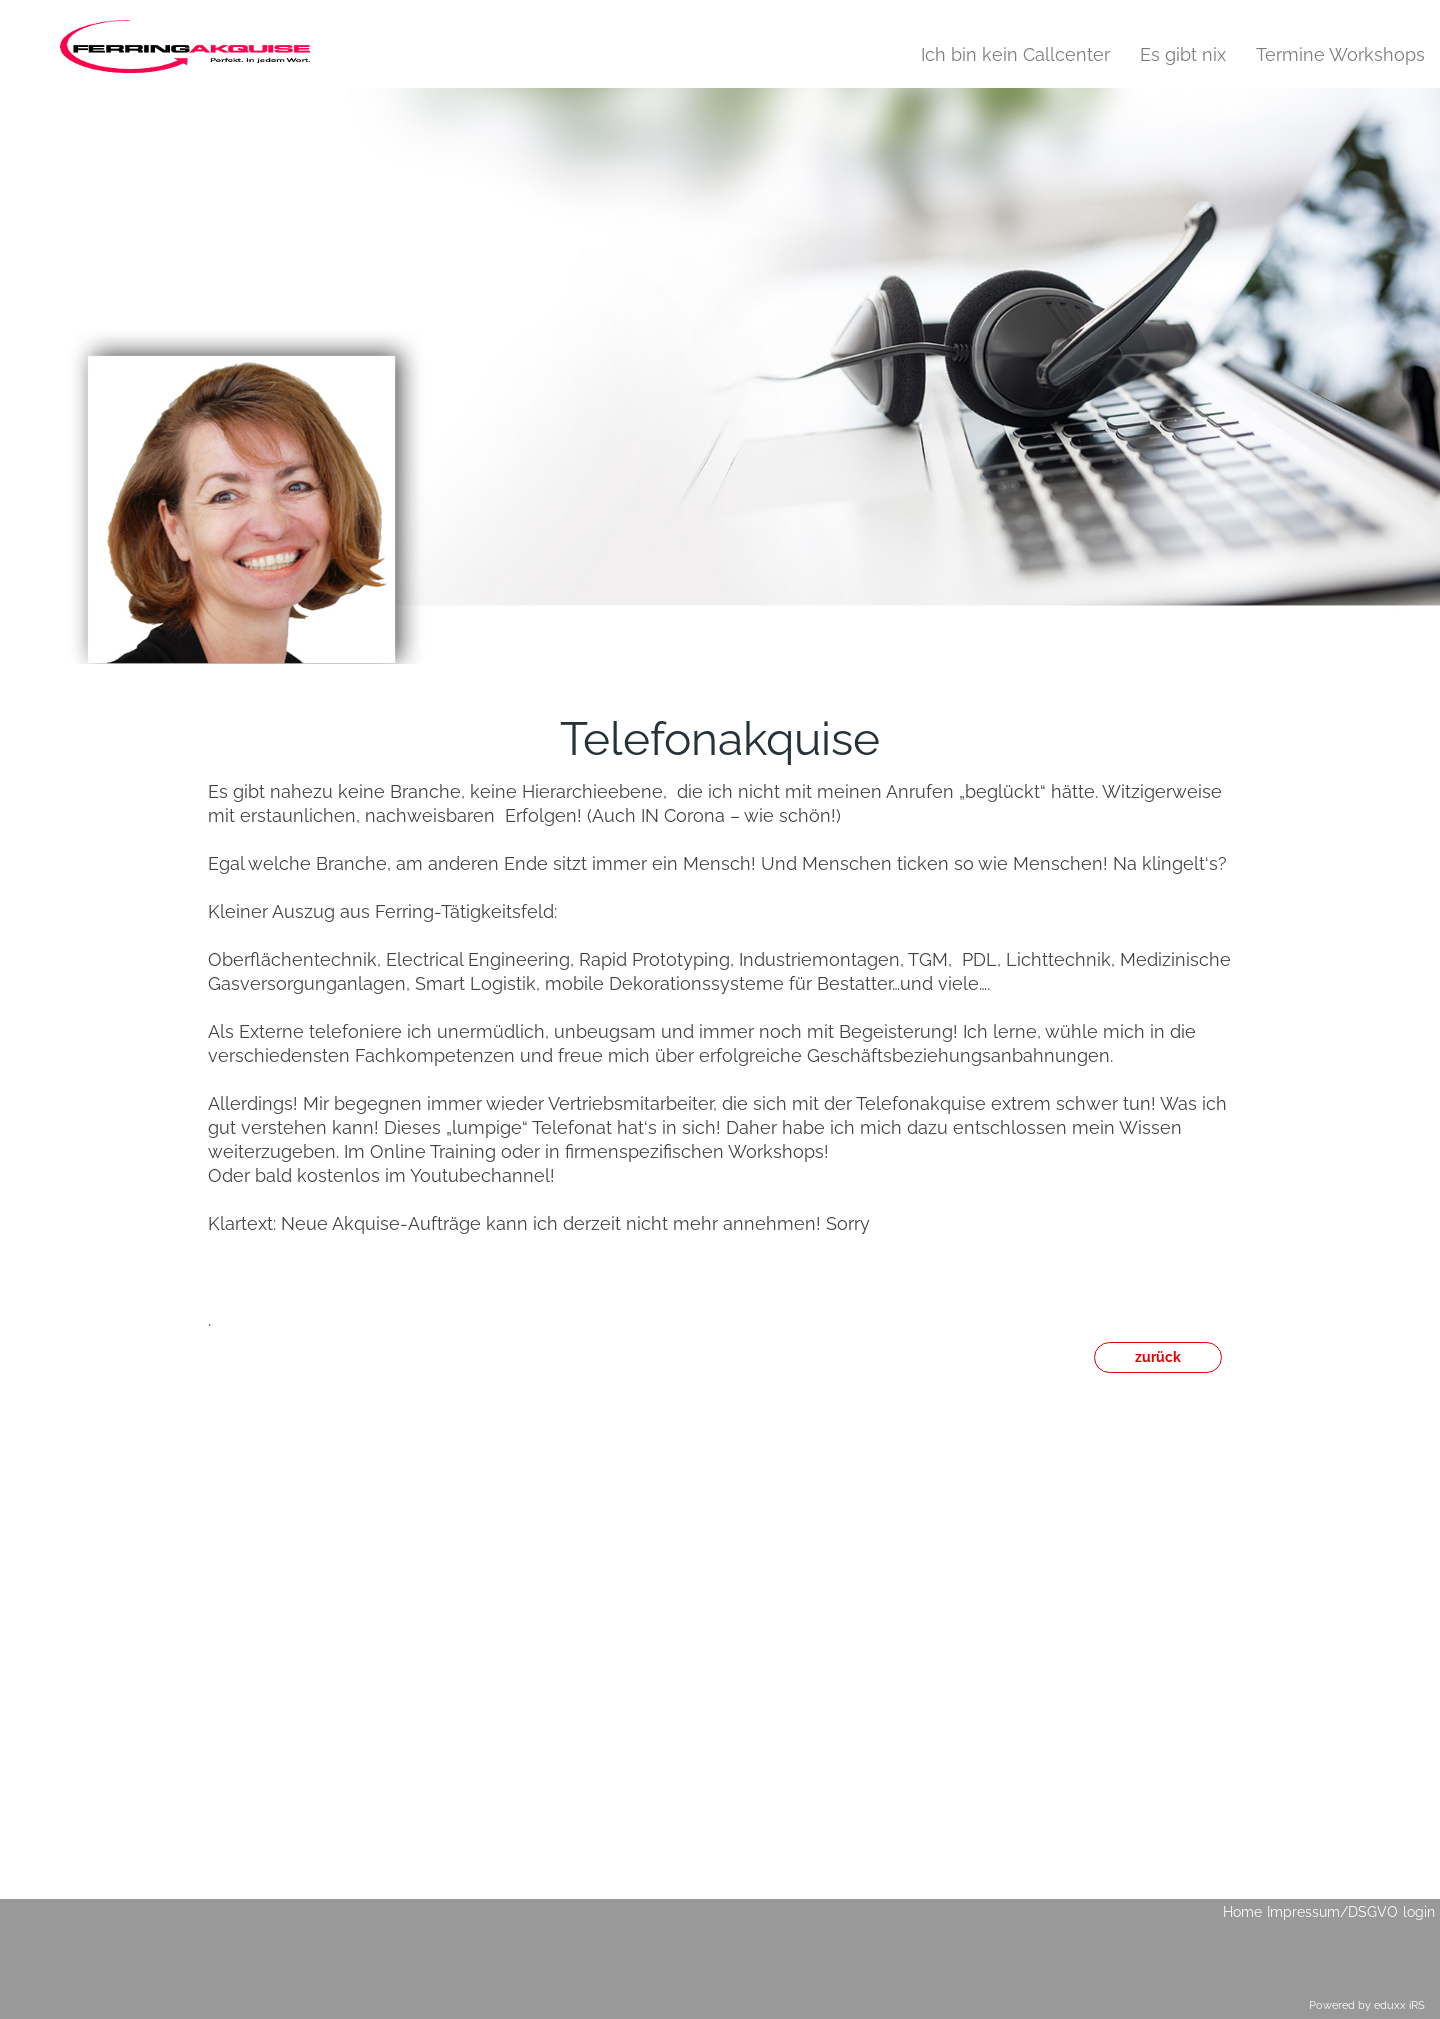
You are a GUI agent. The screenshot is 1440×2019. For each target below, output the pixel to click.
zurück (1158, 1357)
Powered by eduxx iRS (1367, 2005)
